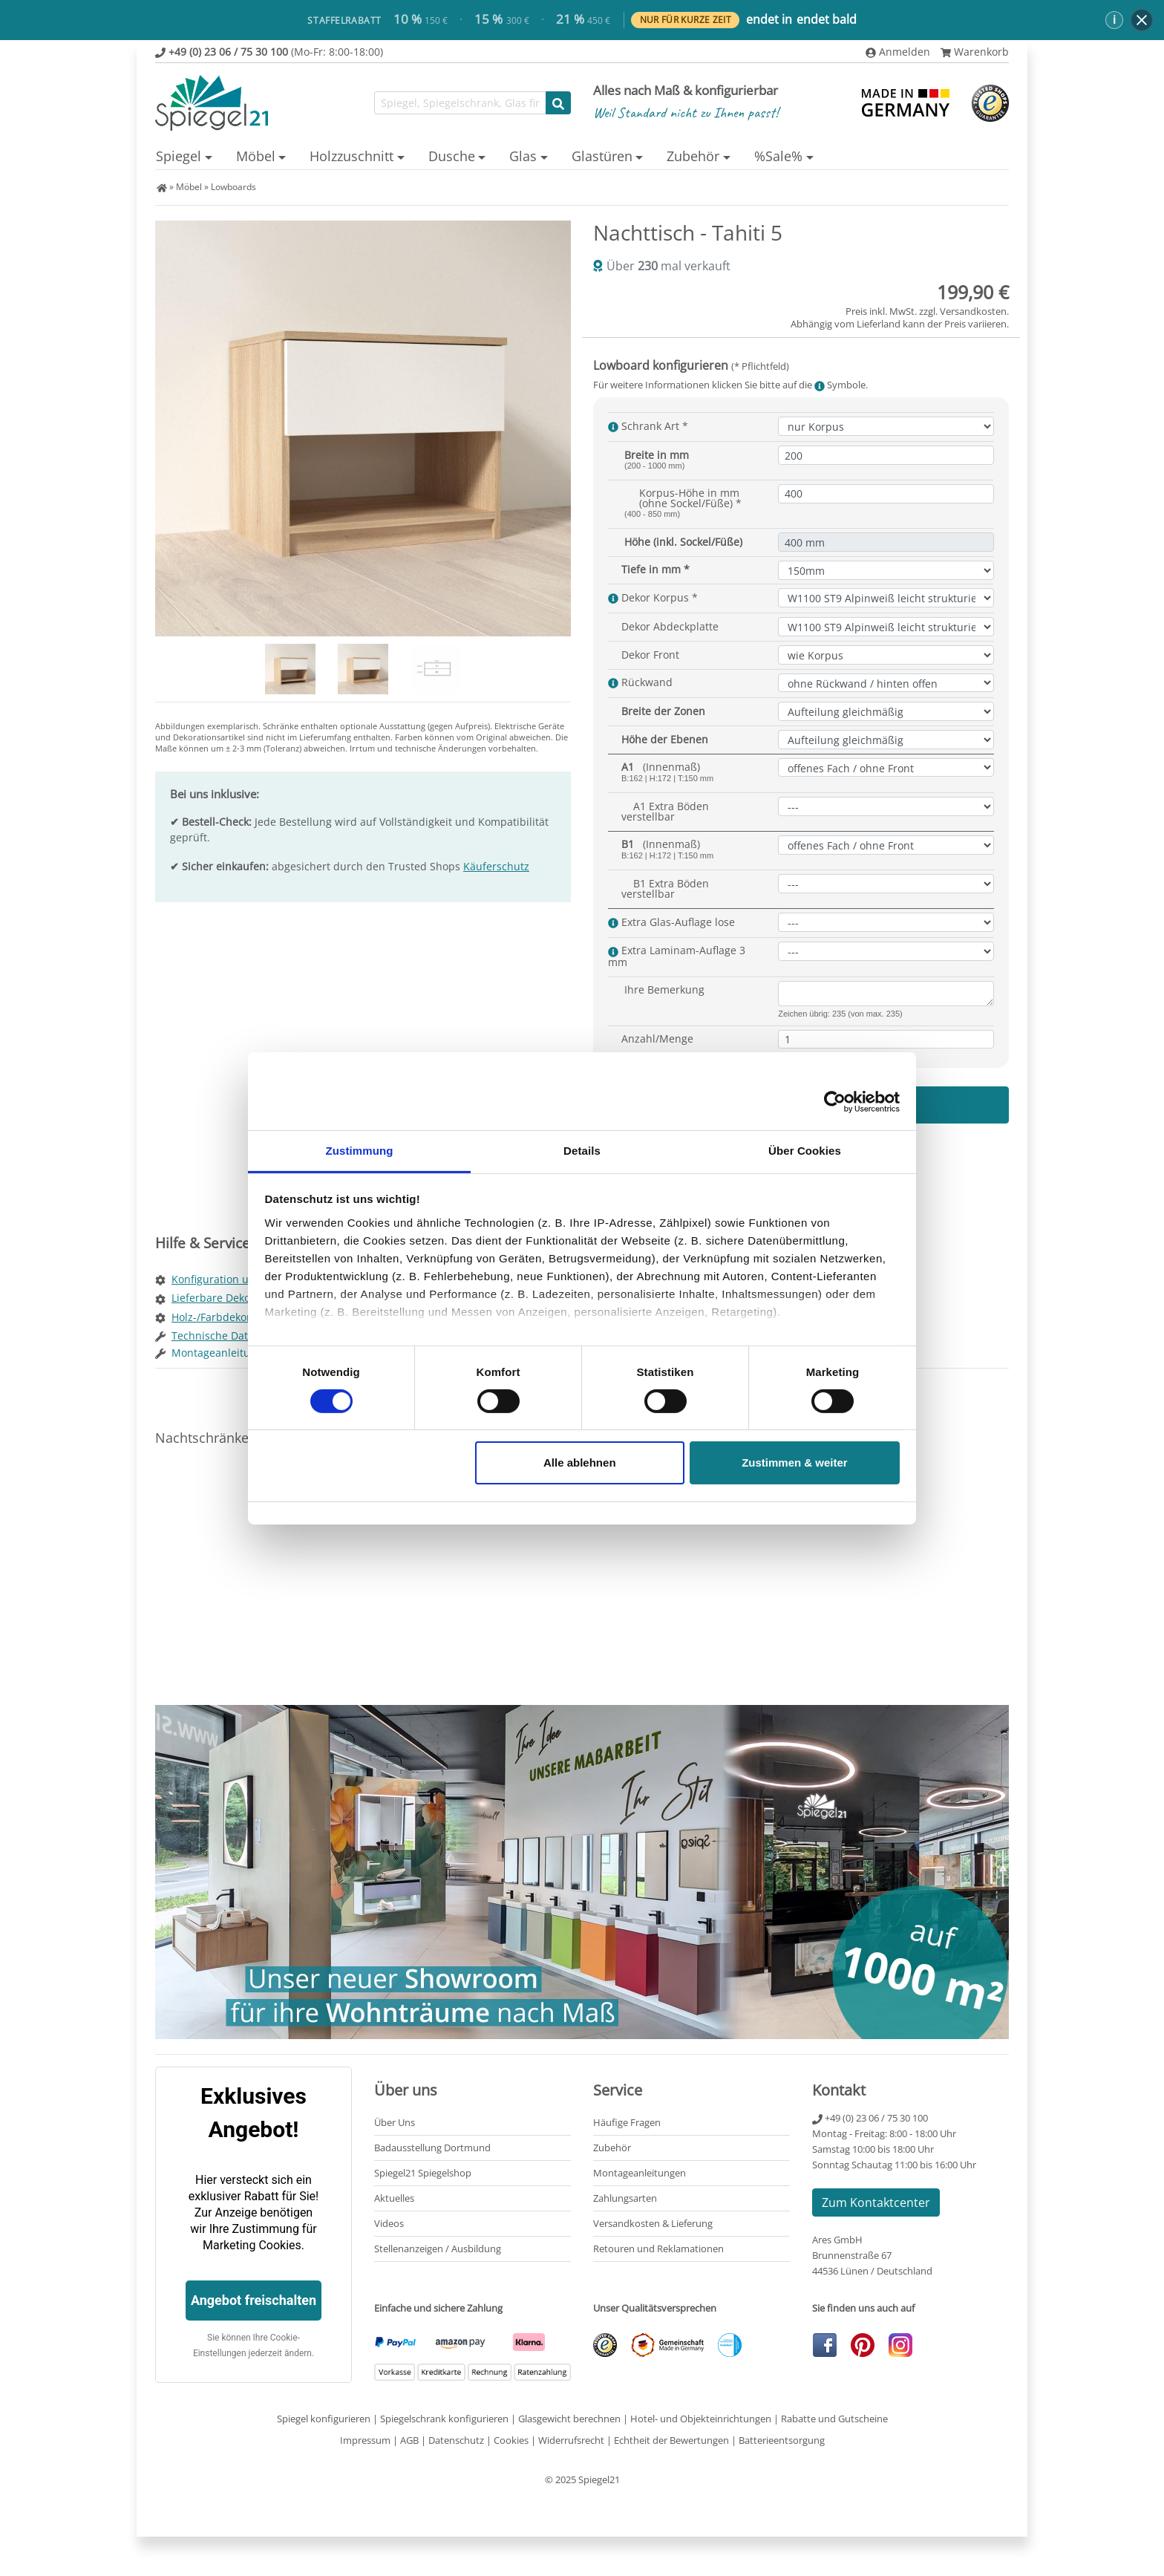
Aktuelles (394, 2198)
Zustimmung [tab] (359, 1150)
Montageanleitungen (639, 2172)
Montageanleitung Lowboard (243, 1353)
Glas (523, 156)
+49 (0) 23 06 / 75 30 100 (870, 2118)
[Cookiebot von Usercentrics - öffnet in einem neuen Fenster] (835, 1102)
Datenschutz (456, 2440)
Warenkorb (975, 52)
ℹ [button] (1114, 19)
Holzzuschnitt (351, 156)
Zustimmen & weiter (795, 1462)
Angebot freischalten (253, 2300)
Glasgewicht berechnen (569, 2418)
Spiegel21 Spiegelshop (422, 2172)
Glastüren (602, 156)
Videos (389, 2223)
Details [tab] (582, 1150)
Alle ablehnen (579, 1462)
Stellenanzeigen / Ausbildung (437, 2248)
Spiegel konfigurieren (323, 2418)
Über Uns (394, 2122)
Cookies (511, 2440)
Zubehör (693, 156)
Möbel (255, 156)
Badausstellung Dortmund (432, 2147)
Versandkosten (973, 311)
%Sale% (778, 156)
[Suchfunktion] (460, 102)
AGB (409, 2440)
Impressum (365, 2440)
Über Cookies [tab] (804, 1150)
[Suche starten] (558, 102)
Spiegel (178, 156)
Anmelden (898, 52)
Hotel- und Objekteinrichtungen (700, 2418)
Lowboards (233, 186)
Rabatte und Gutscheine (834, 2418)
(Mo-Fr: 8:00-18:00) (269, 52)
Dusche (451, 156)
